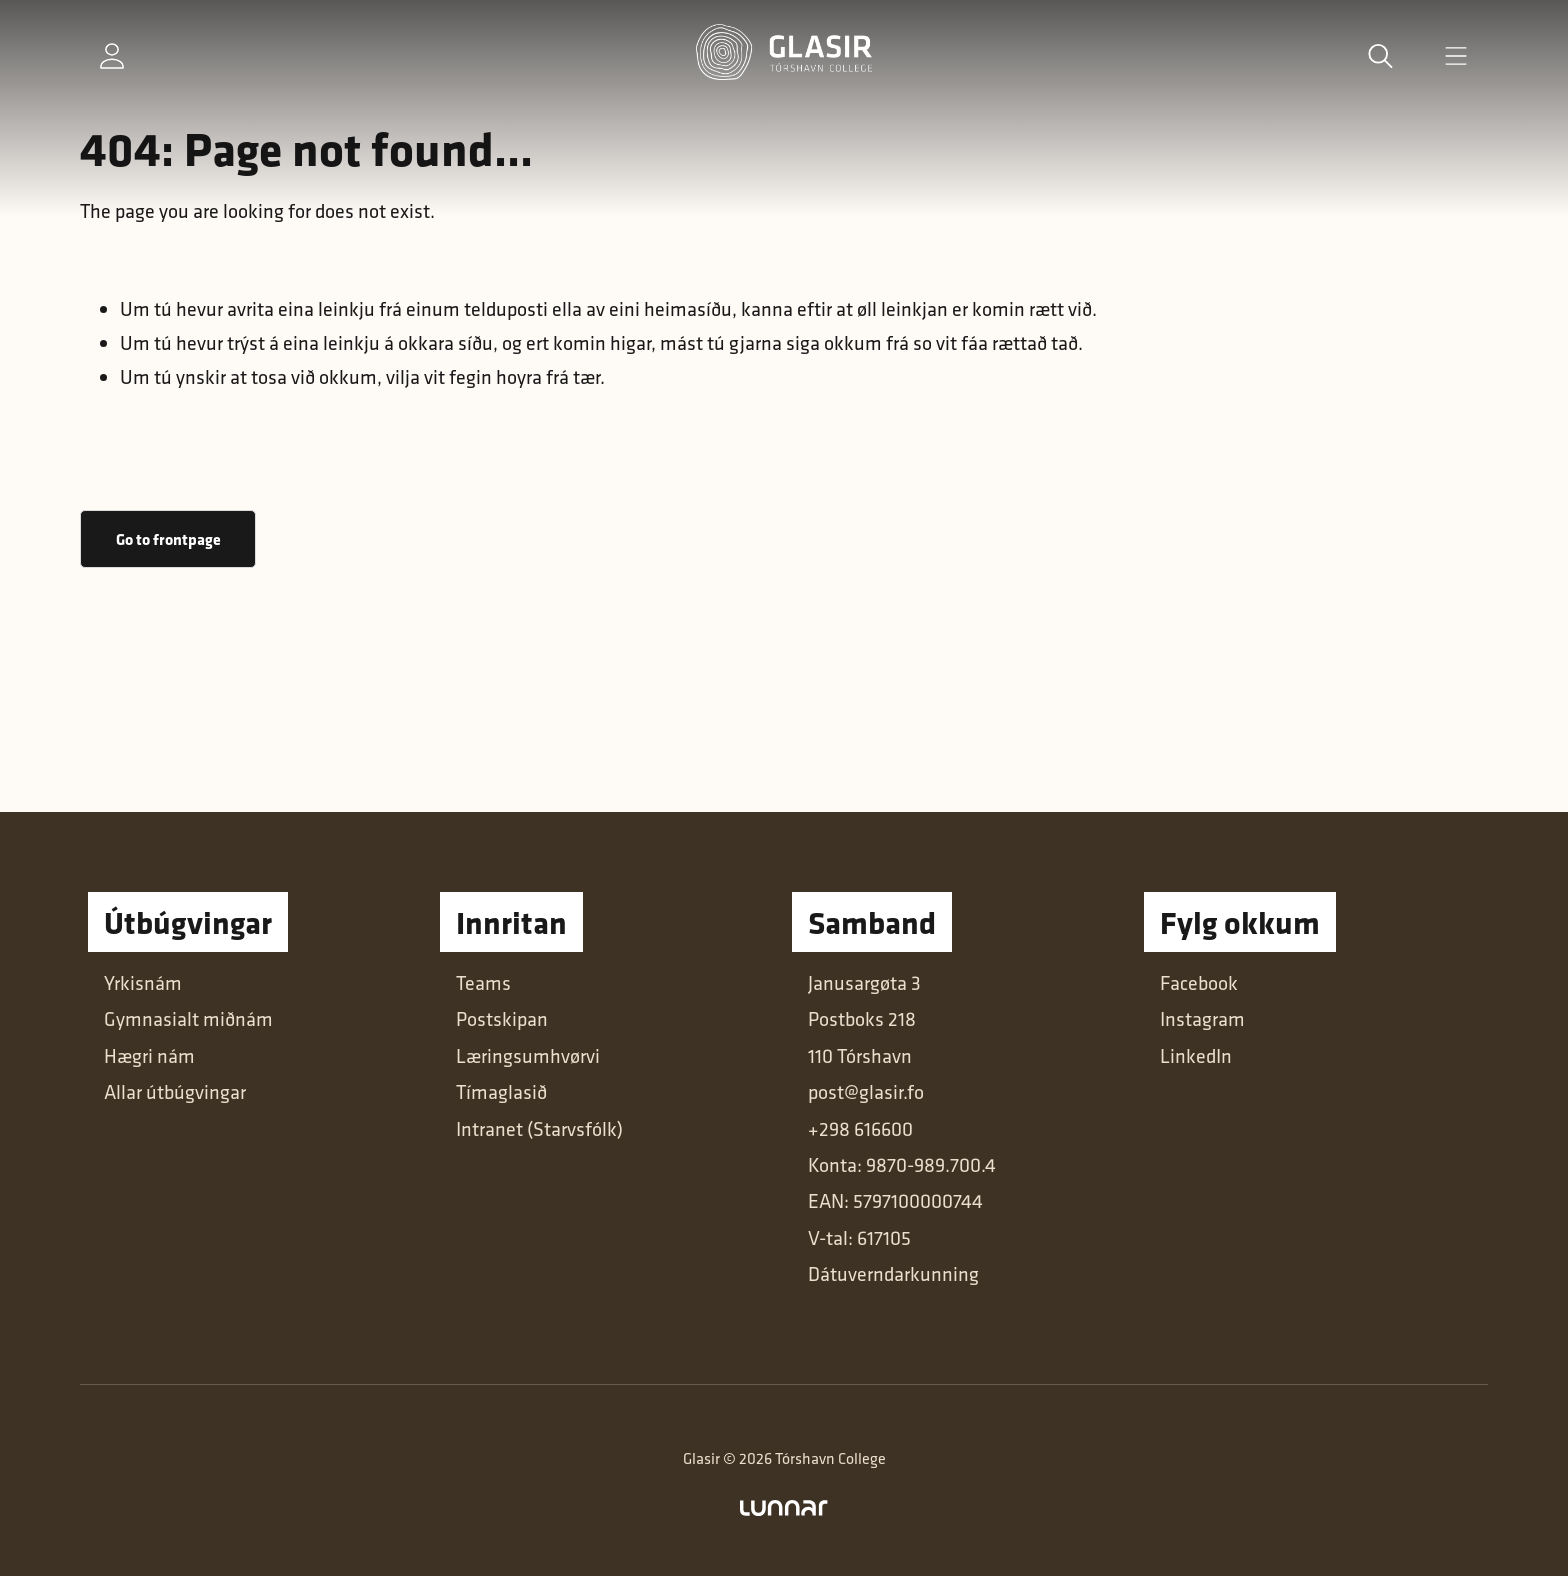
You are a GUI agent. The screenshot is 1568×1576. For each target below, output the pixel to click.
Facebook (1199, 982)
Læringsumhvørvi (528, 1055)
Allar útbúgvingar (175, 1091)
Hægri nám (149, 1055)
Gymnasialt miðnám (188, 1018)
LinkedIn (1196, 1055)
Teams (483, 982)
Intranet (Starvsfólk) (539, 1128)
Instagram (1202, 1018)
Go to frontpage (168, 539)
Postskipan (502, 1018)
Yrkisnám (143, 982)
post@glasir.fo (866, 1091)
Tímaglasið (501, 1091)
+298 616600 (860, 1128)
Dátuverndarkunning (893, 1273)
